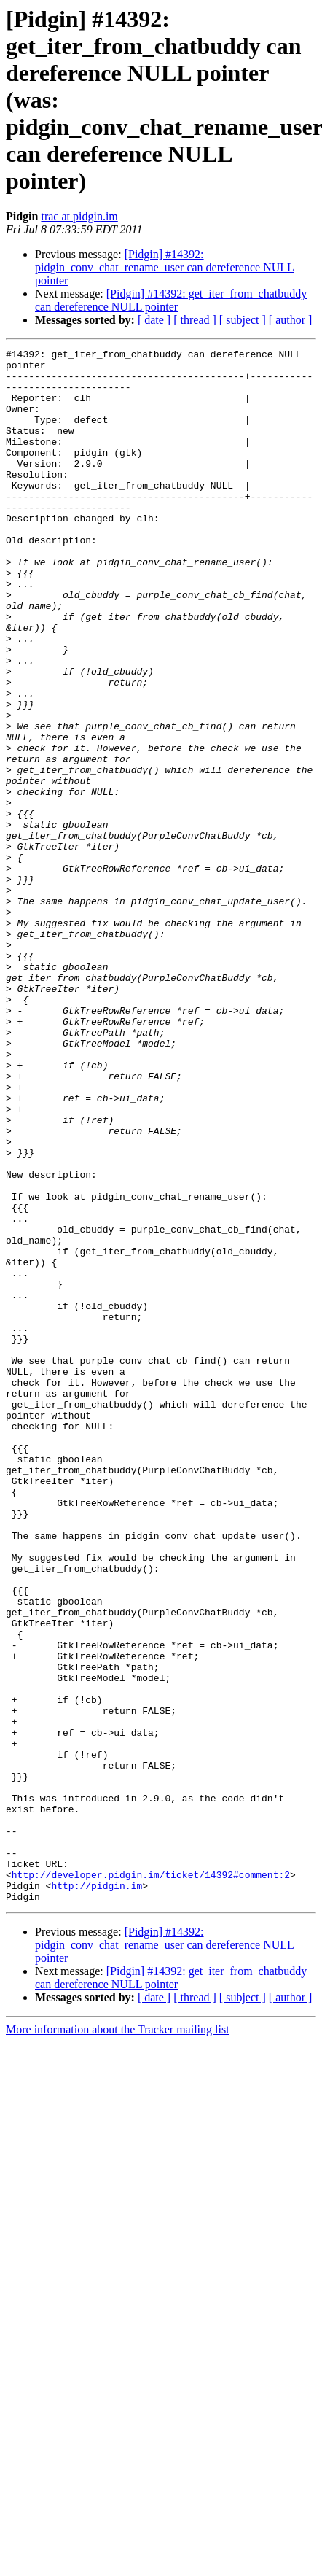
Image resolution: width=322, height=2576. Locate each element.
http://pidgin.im (96, 2193)
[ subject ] (242, 320)
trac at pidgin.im (79, 216)
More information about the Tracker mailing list (117, 2340)
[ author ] (291, 320)
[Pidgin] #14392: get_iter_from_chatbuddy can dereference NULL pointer (171, 300)
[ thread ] (194, 320)
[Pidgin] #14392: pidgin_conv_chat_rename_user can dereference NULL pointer (164, 267)
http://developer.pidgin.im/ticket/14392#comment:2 (151, 2180)
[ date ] (154, 320)
